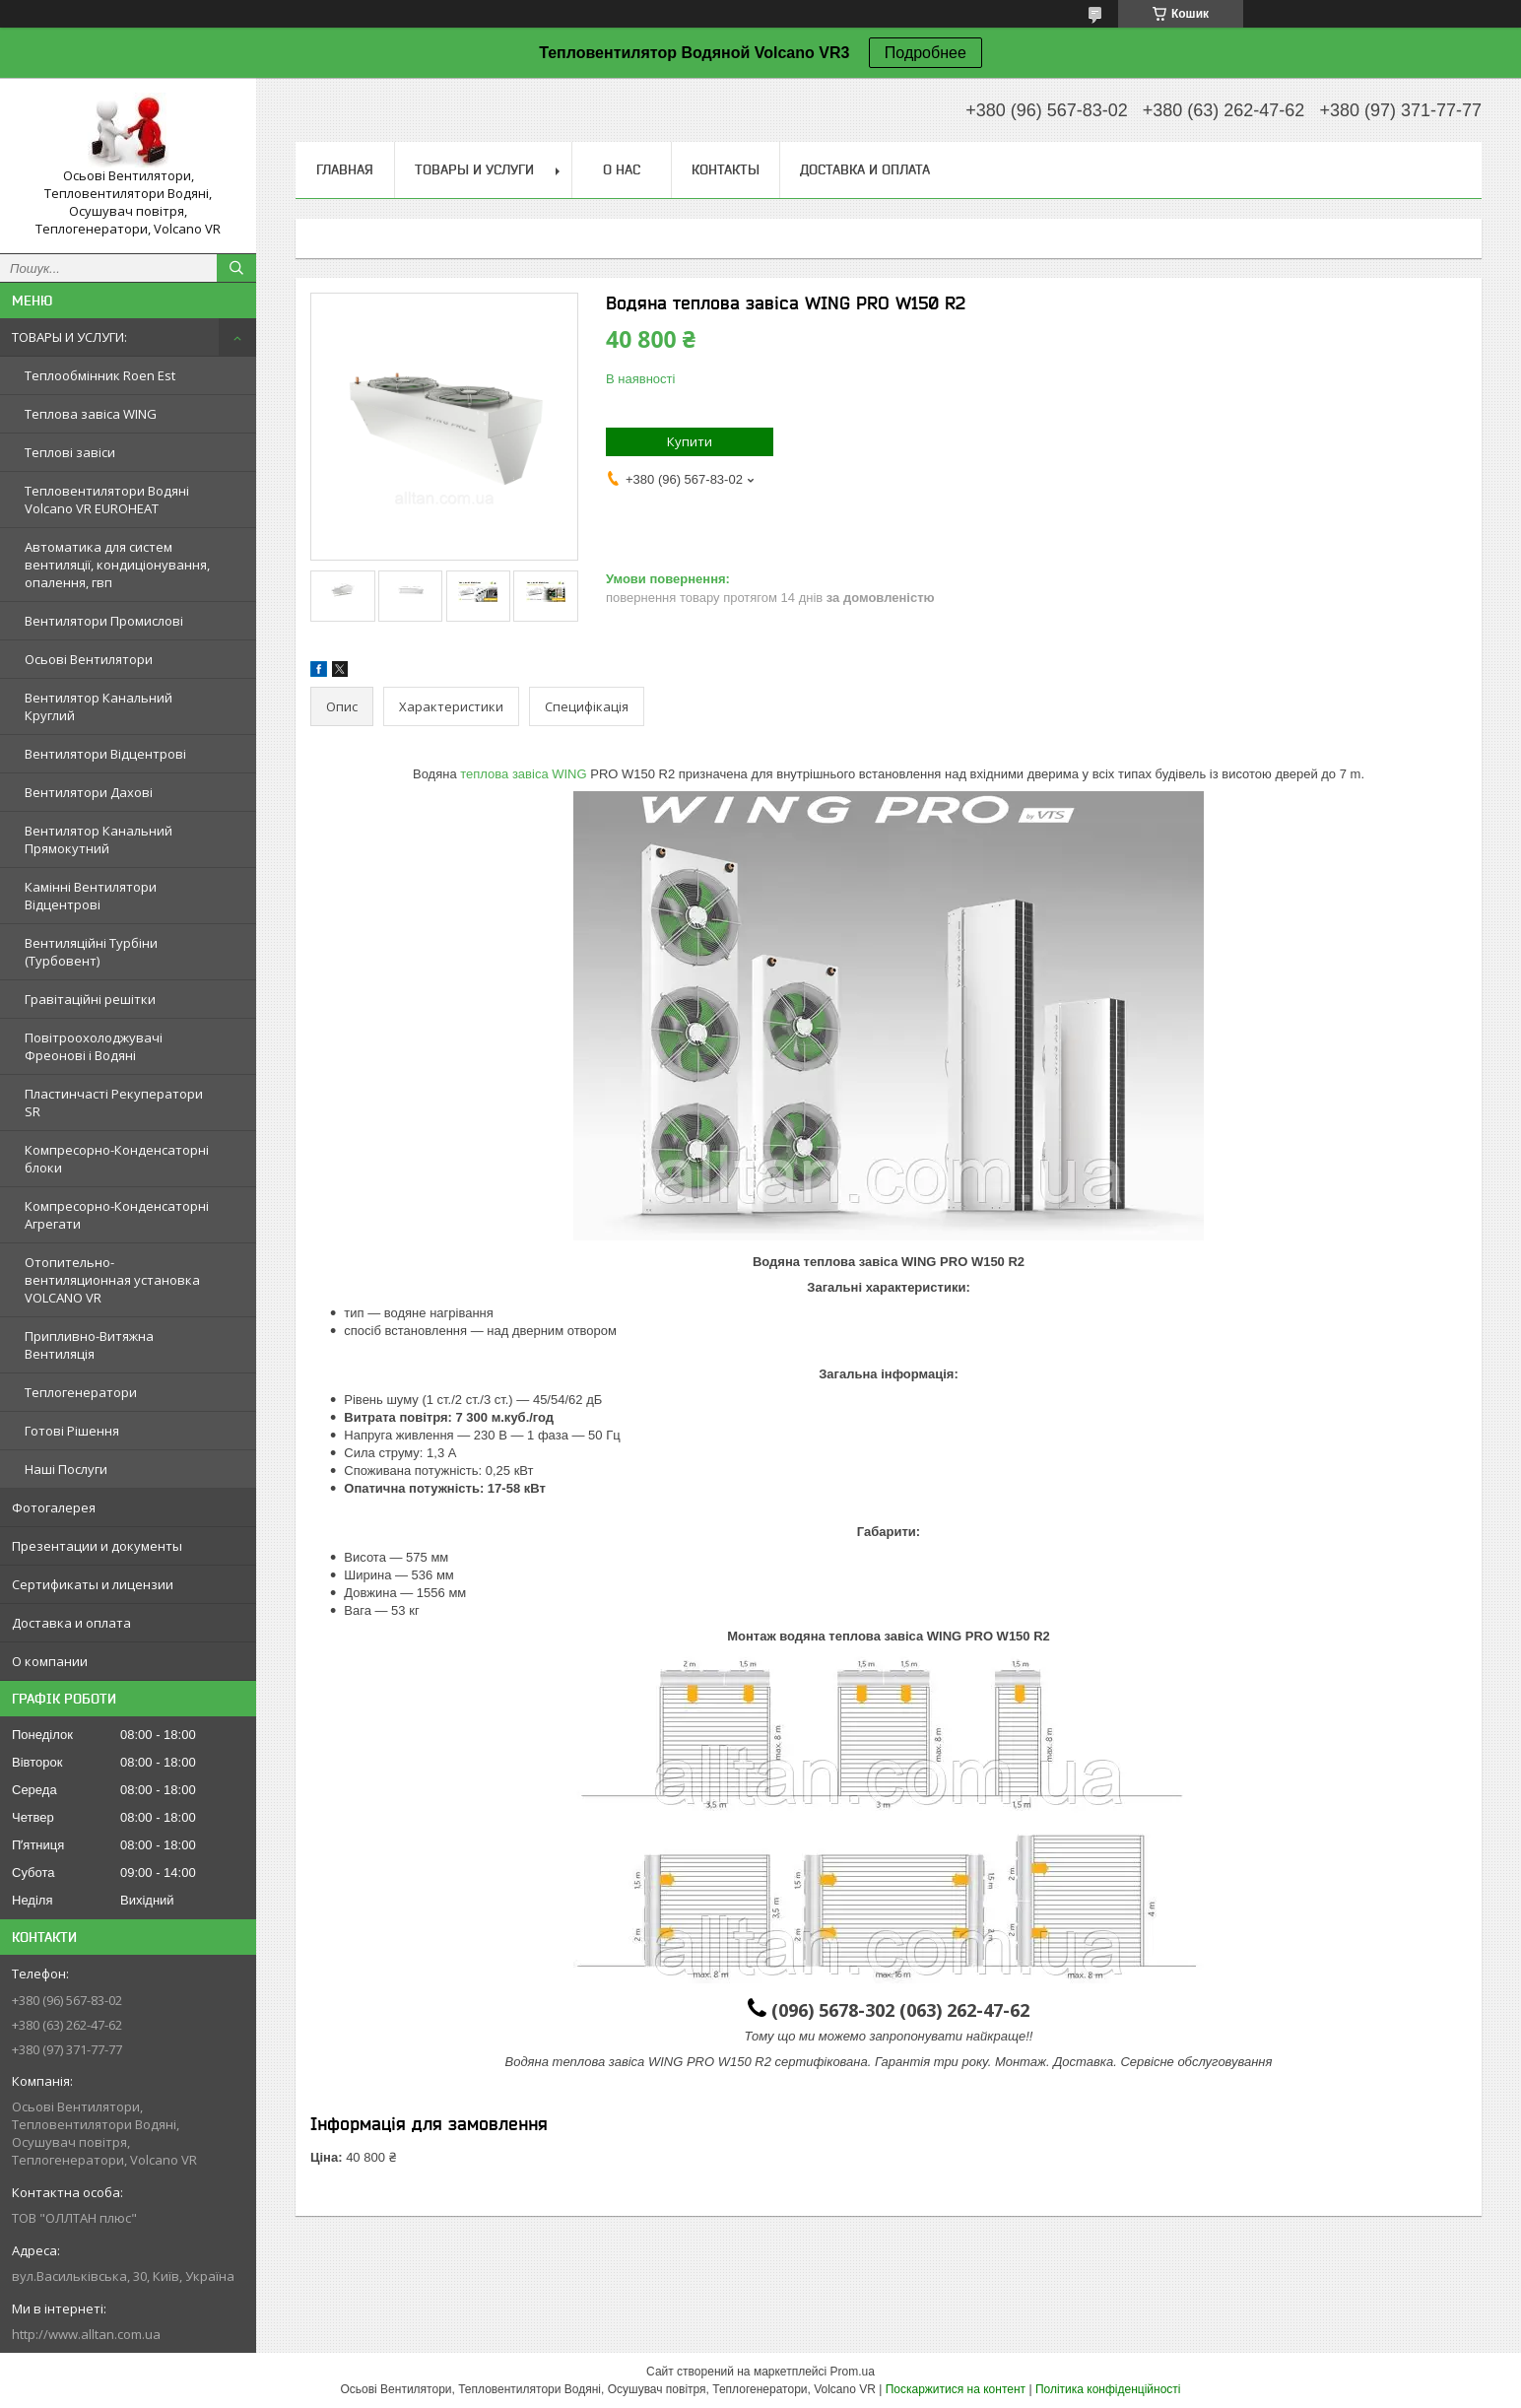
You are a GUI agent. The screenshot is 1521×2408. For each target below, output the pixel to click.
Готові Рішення (72, 1430)
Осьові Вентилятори (89, 659)
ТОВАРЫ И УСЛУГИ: (69, 337)
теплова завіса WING (523, 774)
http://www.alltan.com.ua (86, 2334)
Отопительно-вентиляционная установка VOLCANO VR (112, 1279)
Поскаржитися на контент (955, 2389)
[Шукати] (236, 268)
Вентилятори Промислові (104, 621)
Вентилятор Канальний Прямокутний (98, 839)
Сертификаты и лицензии (92, 1584)
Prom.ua (852, 2371)
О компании (50, 1661)
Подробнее (925, 52)
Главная (344, 169)
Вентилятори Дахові (89, 792)
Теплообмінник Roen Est (100, 375)
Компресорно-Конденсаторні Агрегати (117, 1215)
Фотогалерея (54, 1507)
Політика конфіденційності (1108, 2389)
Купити (689, 441)
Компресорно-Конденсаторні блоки (117, 1158)
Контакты (726, 169)
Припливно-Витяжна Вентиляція (89, 1345)
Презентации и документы (97, 1546)
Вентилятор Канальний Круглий (98, 706)
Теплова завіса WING (91, 414)
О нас (621, 169)
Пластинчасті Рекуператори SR (114, 1102)
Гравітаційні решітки (90, 999)
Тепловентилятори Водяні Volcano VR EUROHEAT (107, 499)
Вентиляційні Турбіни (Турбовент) (91, 952)
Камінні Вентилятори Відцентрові (91, 895)
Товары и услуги (474, 169)
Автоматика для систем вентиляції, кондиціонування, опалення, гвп (117, 564)
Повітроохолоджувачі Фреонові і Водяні (94, 1046)
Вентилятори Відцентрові (105, 754)
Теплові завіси (70, 452)
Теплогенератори (81, 1392)
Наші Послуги (66, 1469)
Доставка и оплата (71, 1623)
